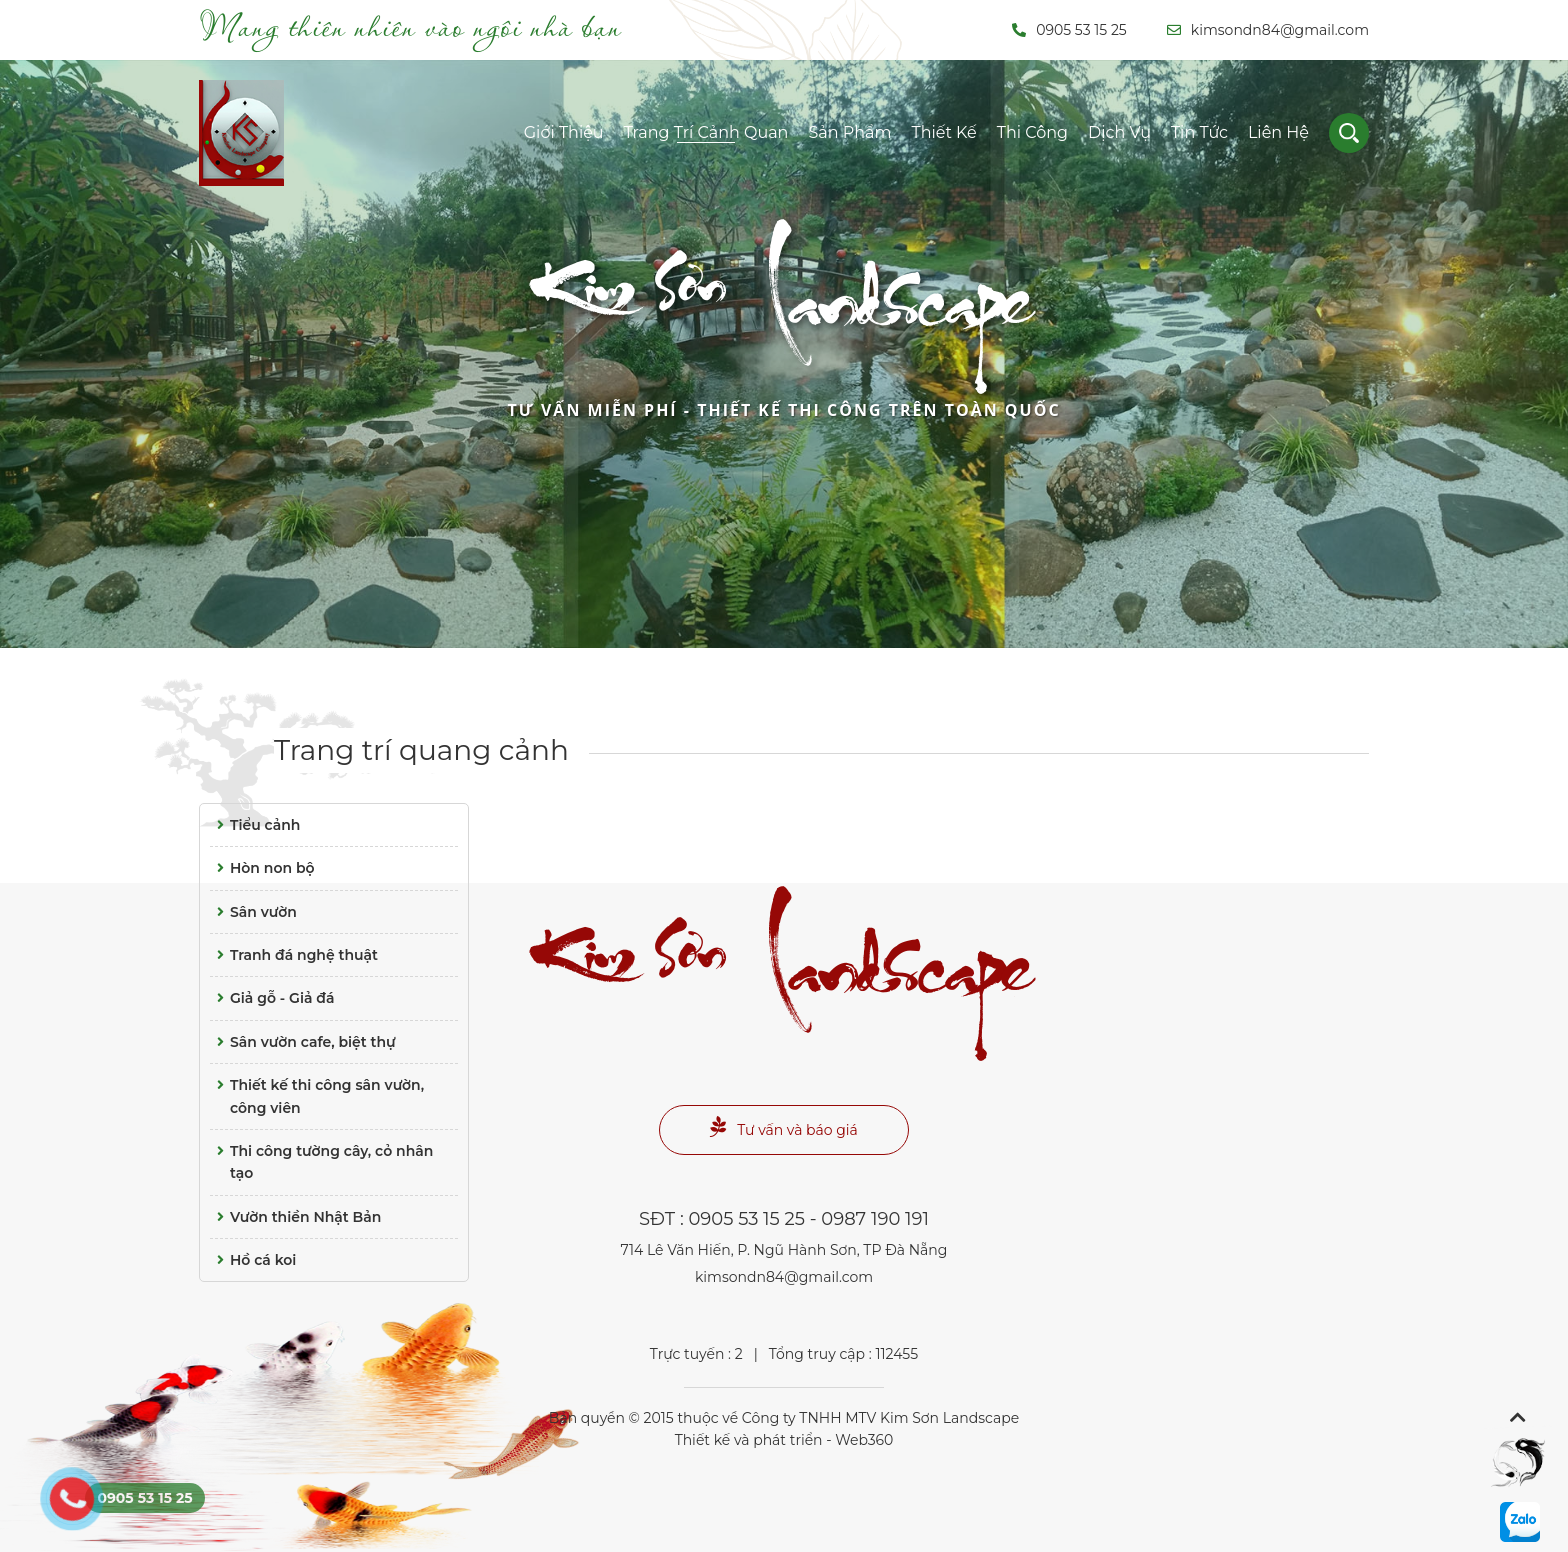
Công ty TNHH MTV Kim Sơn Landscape (880, 1418)
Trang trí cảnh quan (706, 132)
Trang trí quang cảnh (421, 750)
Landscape (784, 342)
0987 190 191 (875, 1219)
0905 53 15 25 (1069, 30)
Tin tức (1199, 132)
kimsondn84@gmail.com (1268, 30)
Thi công (1032, 132)
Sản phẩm (849, 132)
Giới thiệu (564, 132)
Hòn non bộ (262, 868)
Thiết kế (943, 132)
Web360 (864, 1440)
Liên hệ (1278, 132)
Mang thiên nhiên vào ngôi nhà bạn (410, 26)
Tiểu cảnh (255, 825)
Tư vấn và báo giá (784, 1127)
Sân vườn (253, 912)
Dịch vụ (1119, 132)
